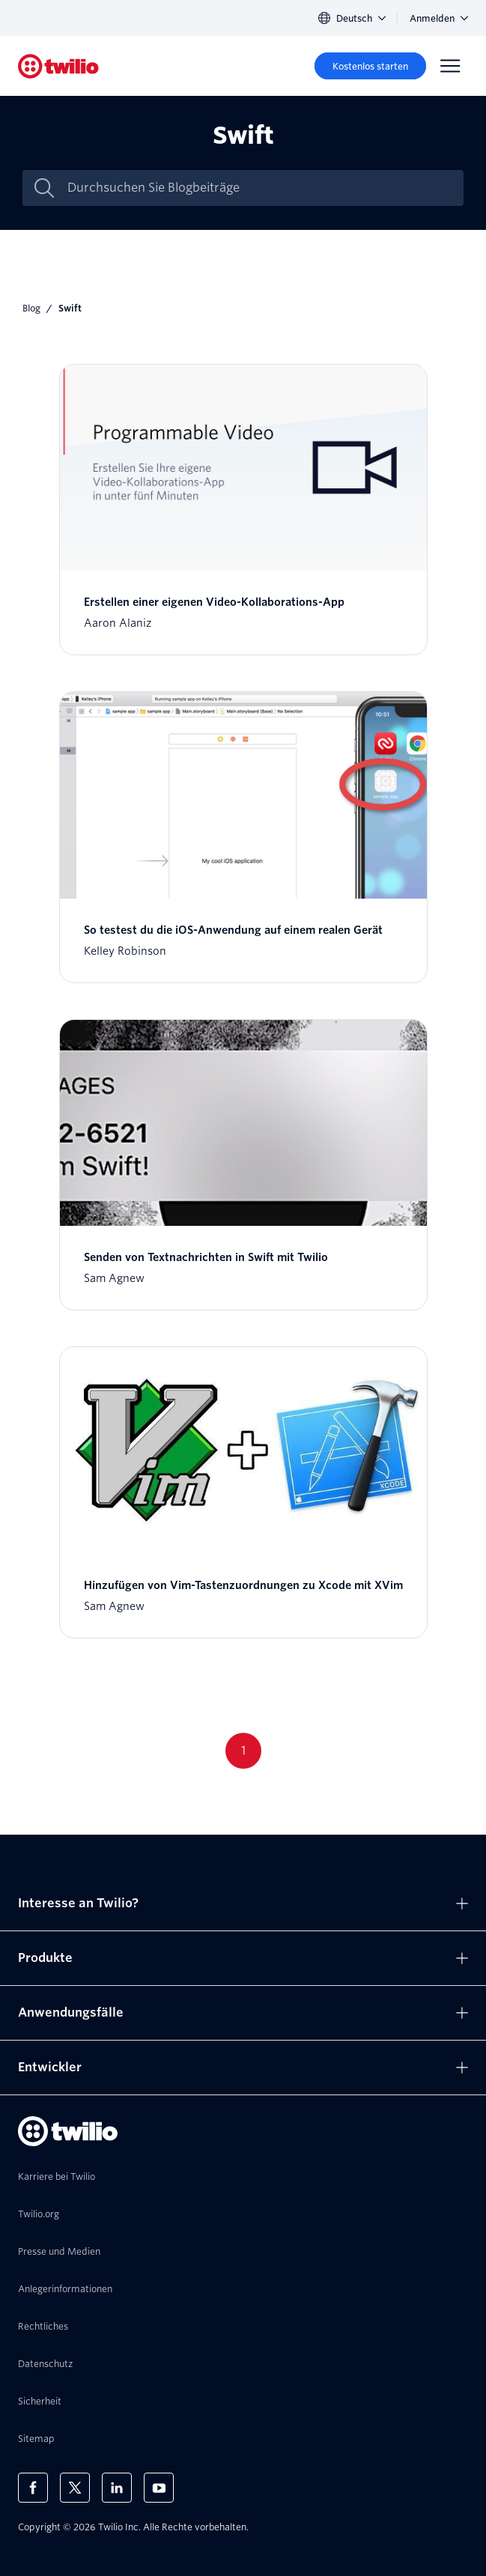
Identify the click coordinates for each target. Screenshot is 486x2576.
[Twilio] (58, 66)
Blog (31, 308)
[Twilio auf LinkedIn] (117, 2488)
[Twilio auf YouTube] (159, 2488)
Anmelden (439, 18)
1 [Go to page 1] (243, 1750)
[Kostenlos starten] (370, 65)
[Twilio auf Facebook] (33, 2488)
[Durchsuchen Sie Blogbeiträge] (259, 188)
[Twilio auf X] (75, 2488)
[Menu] (450, 66)
